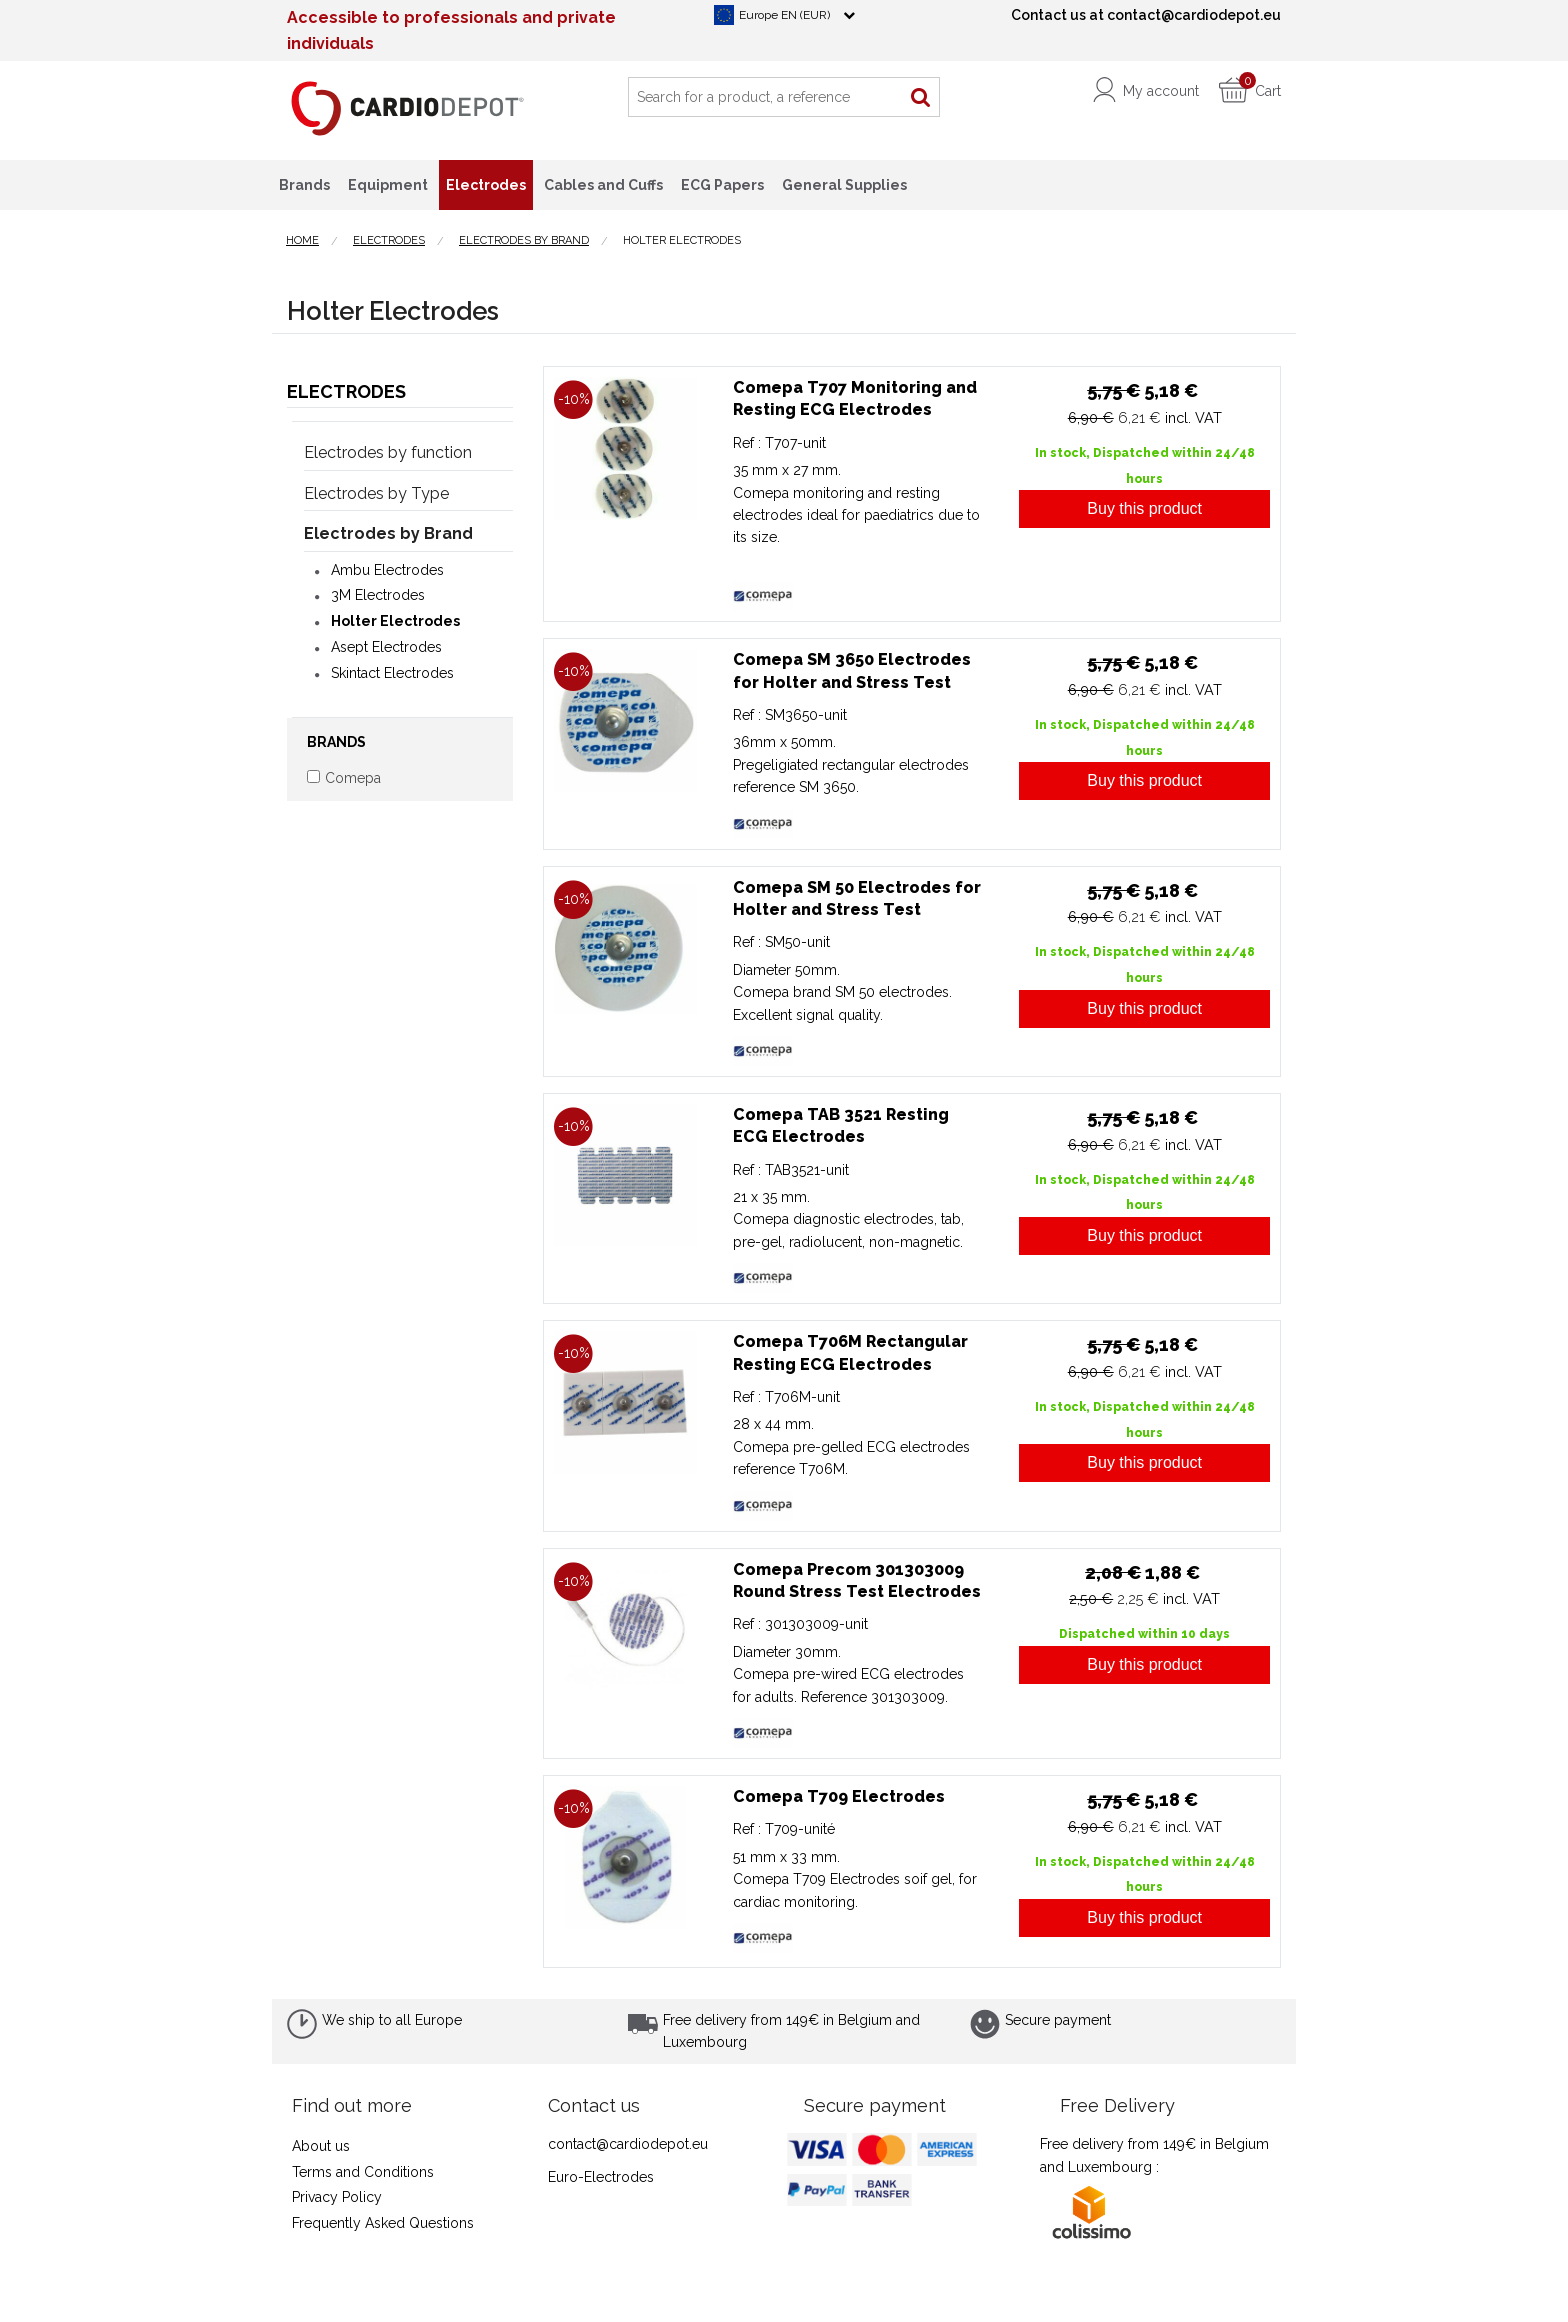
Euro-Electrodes (601, 2177)
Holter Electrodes (395, 621)
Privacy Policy (337, 2197)
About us (321, 2146)
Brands (304, 185)
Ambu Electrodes (387, 570)
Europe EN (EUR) (784, 15)
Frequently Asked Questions (383, 2223)
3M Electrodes (378, 595)
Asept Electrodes (386, 647)
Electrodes (346, 391)
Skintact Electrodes (392, 673)
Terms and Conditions (363, 2172)
